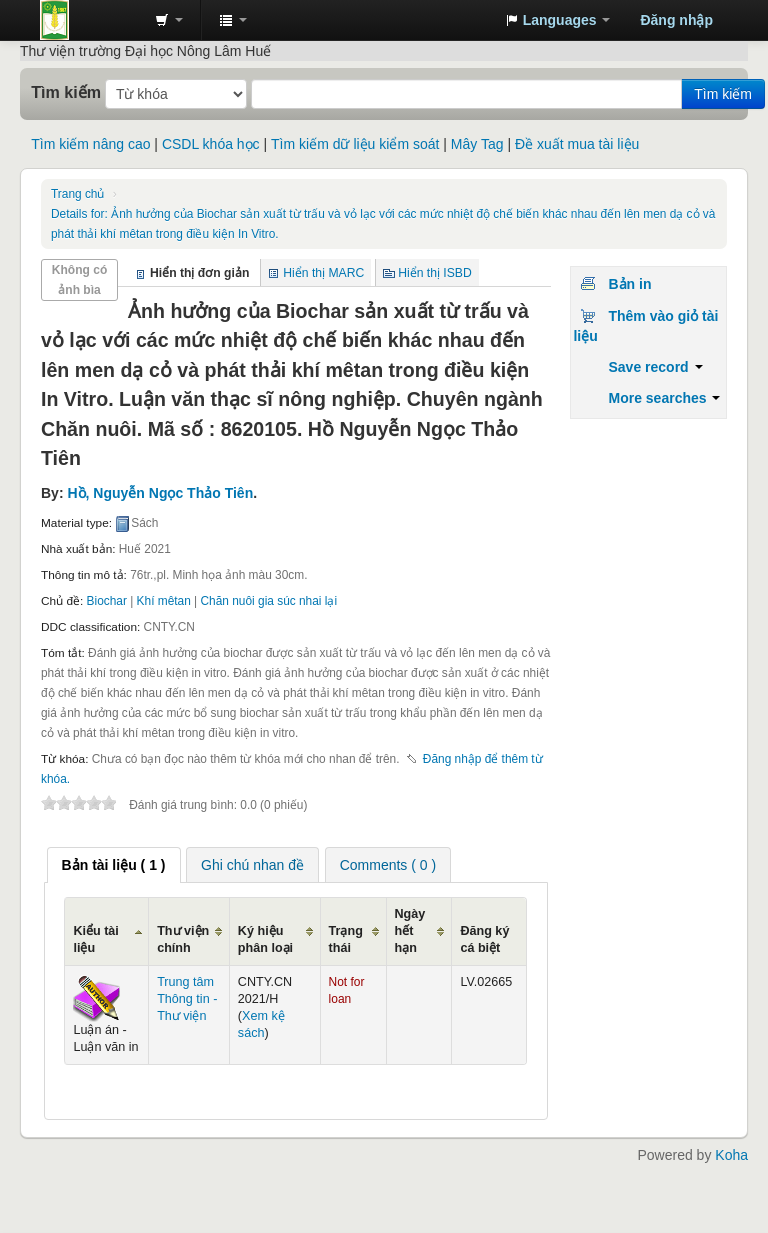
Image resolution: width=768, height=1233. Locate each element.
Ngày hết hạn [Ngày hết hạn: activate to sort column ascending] (410, 931)
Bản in (629, 284)
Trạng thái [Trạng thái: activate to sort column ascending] (346, 939)
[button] (169, 20)
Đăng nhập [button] (676, 20)
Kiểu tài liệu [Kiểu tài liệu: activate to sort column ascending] (95, 939)
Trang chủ (77, 194)
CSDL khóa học (211, 144)
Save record (655, 367)
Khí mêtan (164, 601)
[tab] (114, 865)
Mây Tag (477, 144)
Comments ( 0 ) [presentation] (388, 865)
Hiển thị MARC (323, 273)
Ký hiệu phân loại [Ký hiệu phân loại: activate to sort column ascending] (265, 939)
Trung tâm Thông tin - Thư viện (90, 20)
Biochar (107, 601)
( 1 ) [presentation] (114, 865)
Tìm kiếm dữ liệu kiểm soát (355, 144)
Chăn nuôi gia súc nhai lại (269, 601)
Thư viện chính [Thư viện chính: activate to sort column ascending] (183, 939)
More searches (664, 398)
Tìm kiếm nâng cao (90, 144)
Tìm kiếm (66, 92)
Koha (731, 1155)
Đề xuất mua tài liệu (577, 144)
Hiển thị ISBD (435, 273)
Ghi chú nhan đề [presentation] (252, 865)
